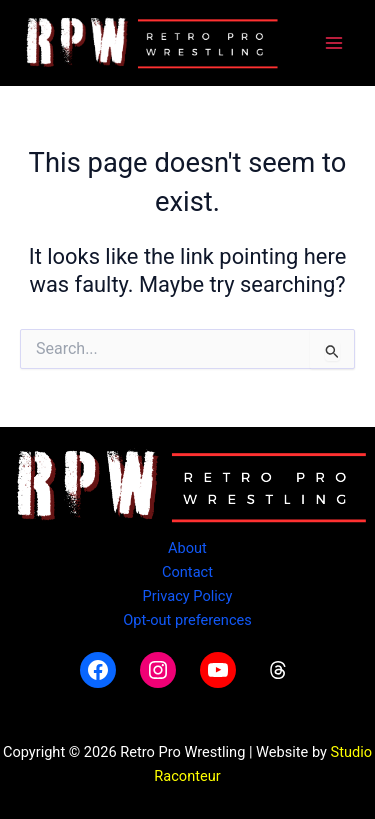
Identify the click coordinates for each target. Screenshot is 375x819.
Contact (187, 572)
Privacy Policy (188, 596)
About (187, 548)
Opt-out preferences (187, 620)
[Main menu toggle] (334, 43)
